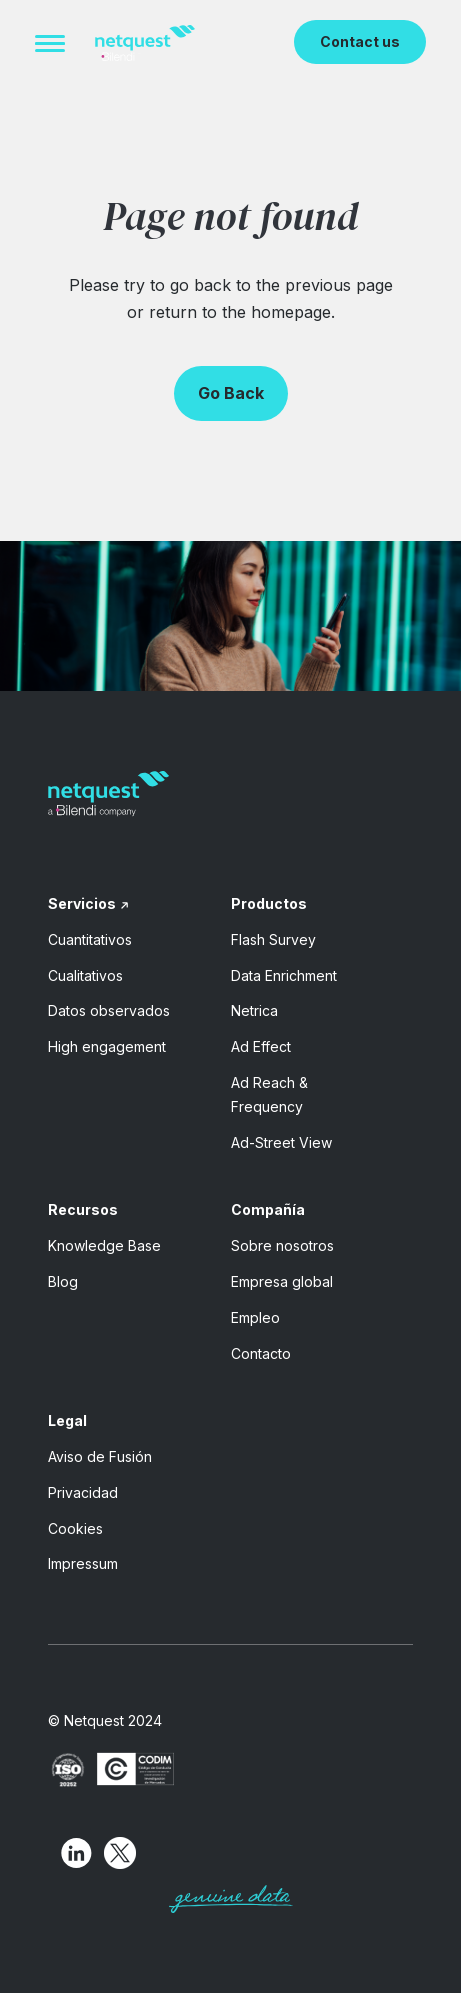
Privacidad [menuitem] (83, 1492)
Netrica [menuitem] (254, 1010)
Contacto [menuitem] (261, 1353)
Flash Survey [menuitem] (273, 939)
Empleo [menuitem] (255, 1317)
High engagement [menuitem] (107, 1046)
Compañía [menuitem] (268, 1209)
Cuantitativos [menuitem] (90, 939)
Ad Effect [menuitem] (261, 1046)
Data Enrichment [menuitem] (284, 975)
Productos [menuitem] (269, 903)
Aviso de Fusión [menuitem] (100, 1456)
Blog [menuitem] (63, 1281)
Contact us (360, 41)
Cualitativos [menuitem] (85, 975)
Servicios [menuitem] (82, 903)
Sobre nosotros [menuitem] (282, 1245)
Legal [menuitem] (67, 1420)
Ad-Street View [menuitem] (281, 1142)
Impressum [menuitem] (83, 1563)
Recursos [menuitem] (83, 1209)
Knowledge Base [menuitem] (104, 1245)
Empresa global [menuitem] (282, 1281)
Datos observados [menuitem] (109, 1010)
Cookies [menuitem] (75, 1528)
